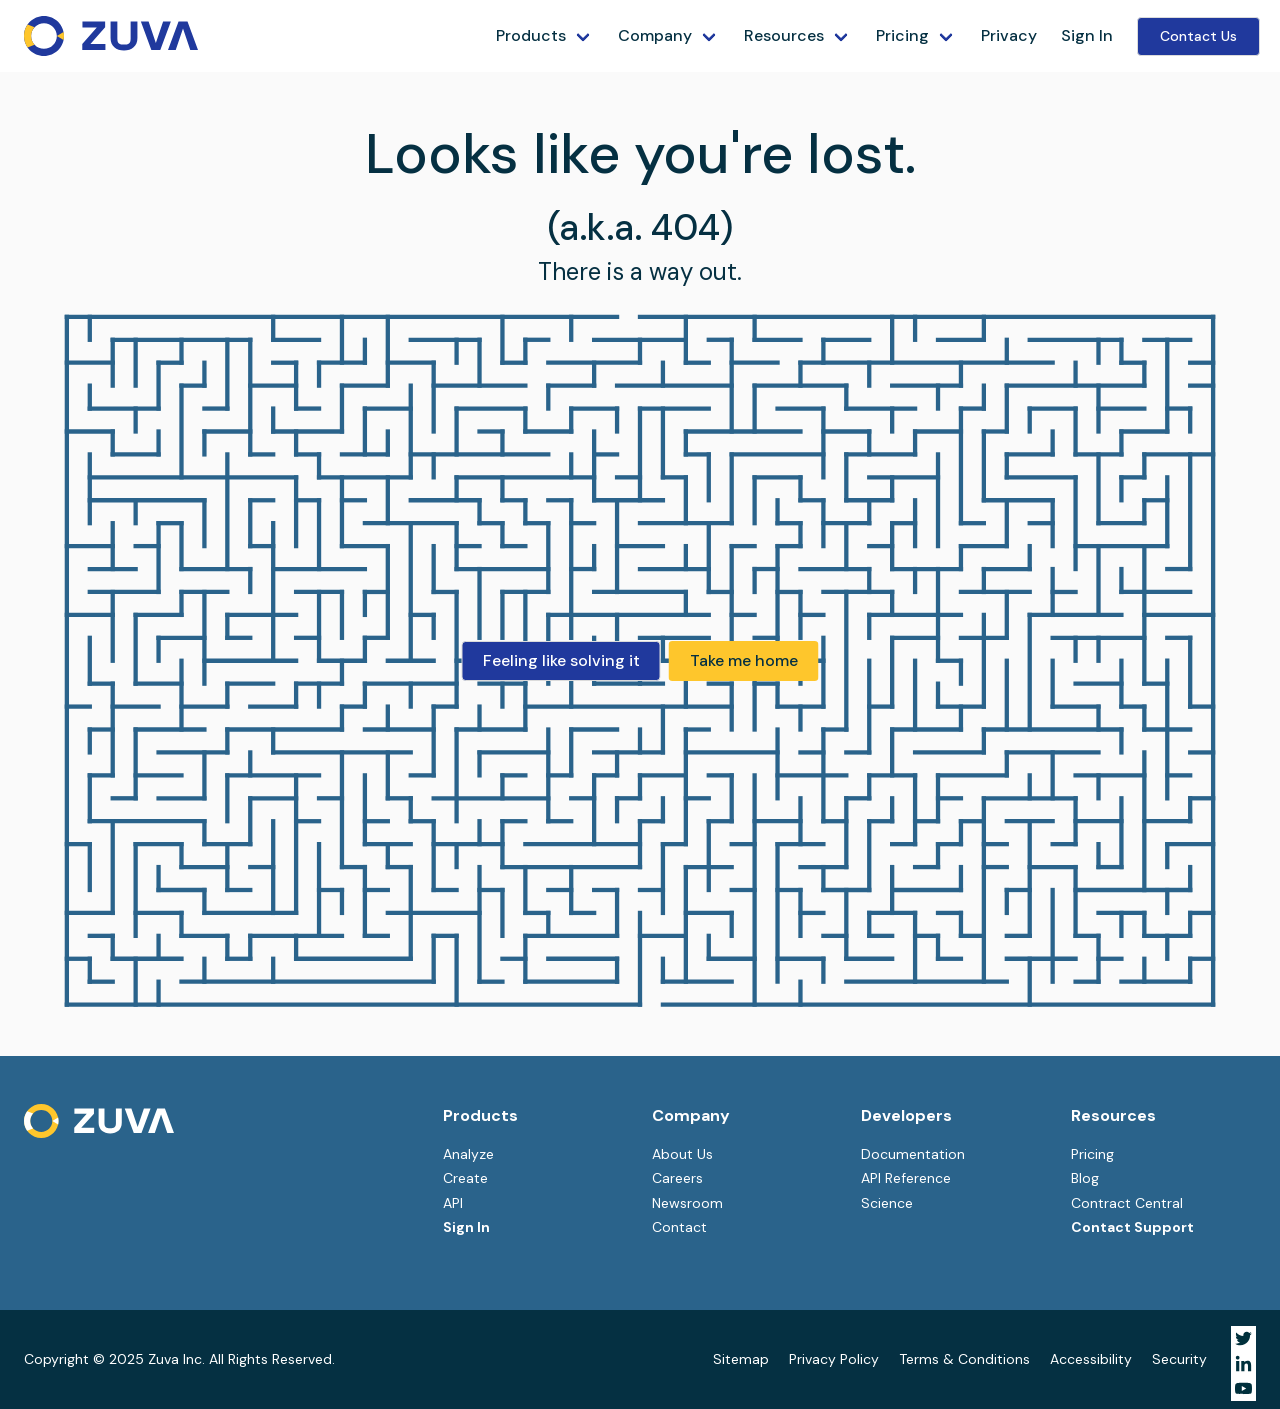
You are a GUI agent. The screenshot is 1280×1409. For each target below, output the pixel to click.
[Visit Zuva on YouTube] (1243, 1388)
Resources (784, 35)
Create (465, 1178)
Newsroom (687, 1203)
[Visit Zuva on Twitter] (1243, 1338)
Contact (679, 1227)
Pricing (902, 35)
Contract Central (1127, 1203)
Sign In (1087, 35)
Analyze (468, 1154)
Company (655, 35)
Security (1179, 1359)
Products (531, 35)
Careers (677, 1178)
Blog (1085, 1178)
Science (887, 1203)
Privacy (1009, 35)
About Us (682, 1154)
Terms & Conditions (964, 1359)
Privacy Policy (834, 1359)
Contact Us (1198, 36)
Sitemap (741, 1359)
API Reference (906, 1178)
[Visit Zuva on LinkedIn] (1243, 1363)
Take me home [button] (744, 660)
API (453, 1203)
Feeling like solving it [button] (561, 660)
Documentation (913, 1154)
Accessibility (1091, 1359)
